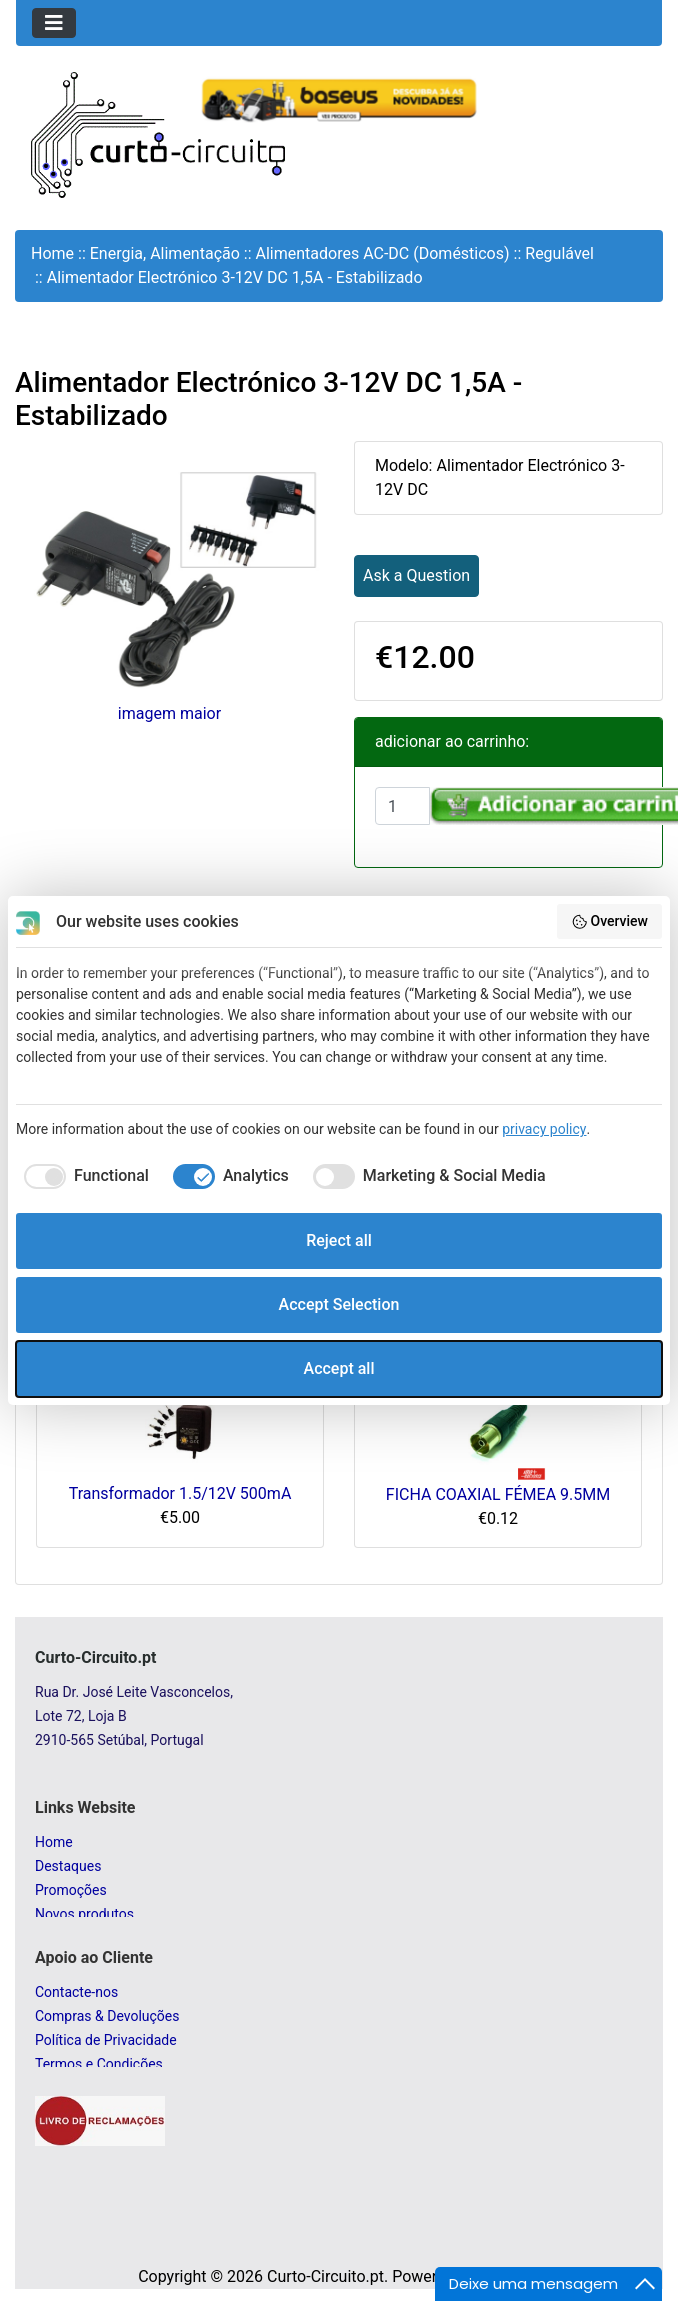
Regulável (559, 253)
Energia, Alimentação (165, 253)
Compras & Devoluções (107, 2016)
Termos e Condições (99, 2064)
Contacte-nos (76, 1992)
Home (52, 253)
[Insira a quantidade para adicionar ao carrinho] (402, 806)
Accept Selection (339, 1304)
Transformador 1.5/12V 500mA (180, 1493)
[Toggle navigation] (54, 23)
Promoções (71, 1890)
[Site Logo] (158, 133)
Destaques (68, 1866)
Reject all (339, 1240)
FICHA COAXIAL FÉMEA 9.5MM (498, 1494)
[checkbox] (82, 1176)
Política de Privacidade (106, 2040)
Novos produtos (84, 1914)
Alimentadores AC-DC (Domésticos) (383, 253)
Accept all (339, 1368)
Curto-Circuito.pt (325, 2276)
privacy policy (544, 1129)
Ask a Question (416, 575)
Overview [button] (609, 922)
